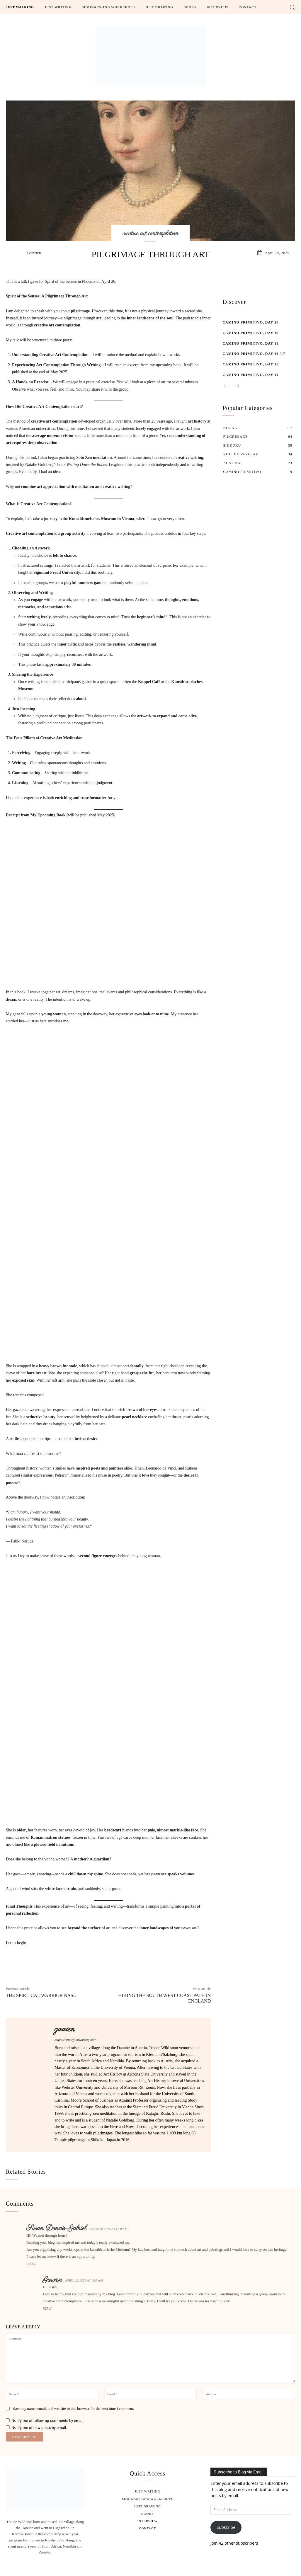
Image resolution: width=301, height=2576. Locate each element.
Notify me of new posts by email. (39, 2427)
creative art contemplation (150, 233)
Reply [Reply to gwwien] (47, 2309)
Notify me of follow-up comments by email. (47, 2420)
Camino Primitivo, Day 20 (250, 322)
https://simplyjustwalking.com (75, 2040)
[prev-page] (226, 386)
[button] (292, 7)
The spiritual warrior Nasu (41, 1995)
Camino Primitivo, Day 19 (250, 333)
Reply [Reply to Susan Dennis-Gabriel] (30, 2264)
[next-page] (236, 386)
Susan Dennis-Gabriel (56, 2228)
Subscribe (226, 2527)
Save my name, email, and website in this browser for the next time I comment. (73, 2408)
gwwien (34, 253)
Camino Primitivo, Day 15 (250, 364)
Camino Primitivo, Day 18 (250, 343)
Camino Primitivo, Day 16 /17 (253, 354)
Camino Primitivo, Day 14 (250, 375)
